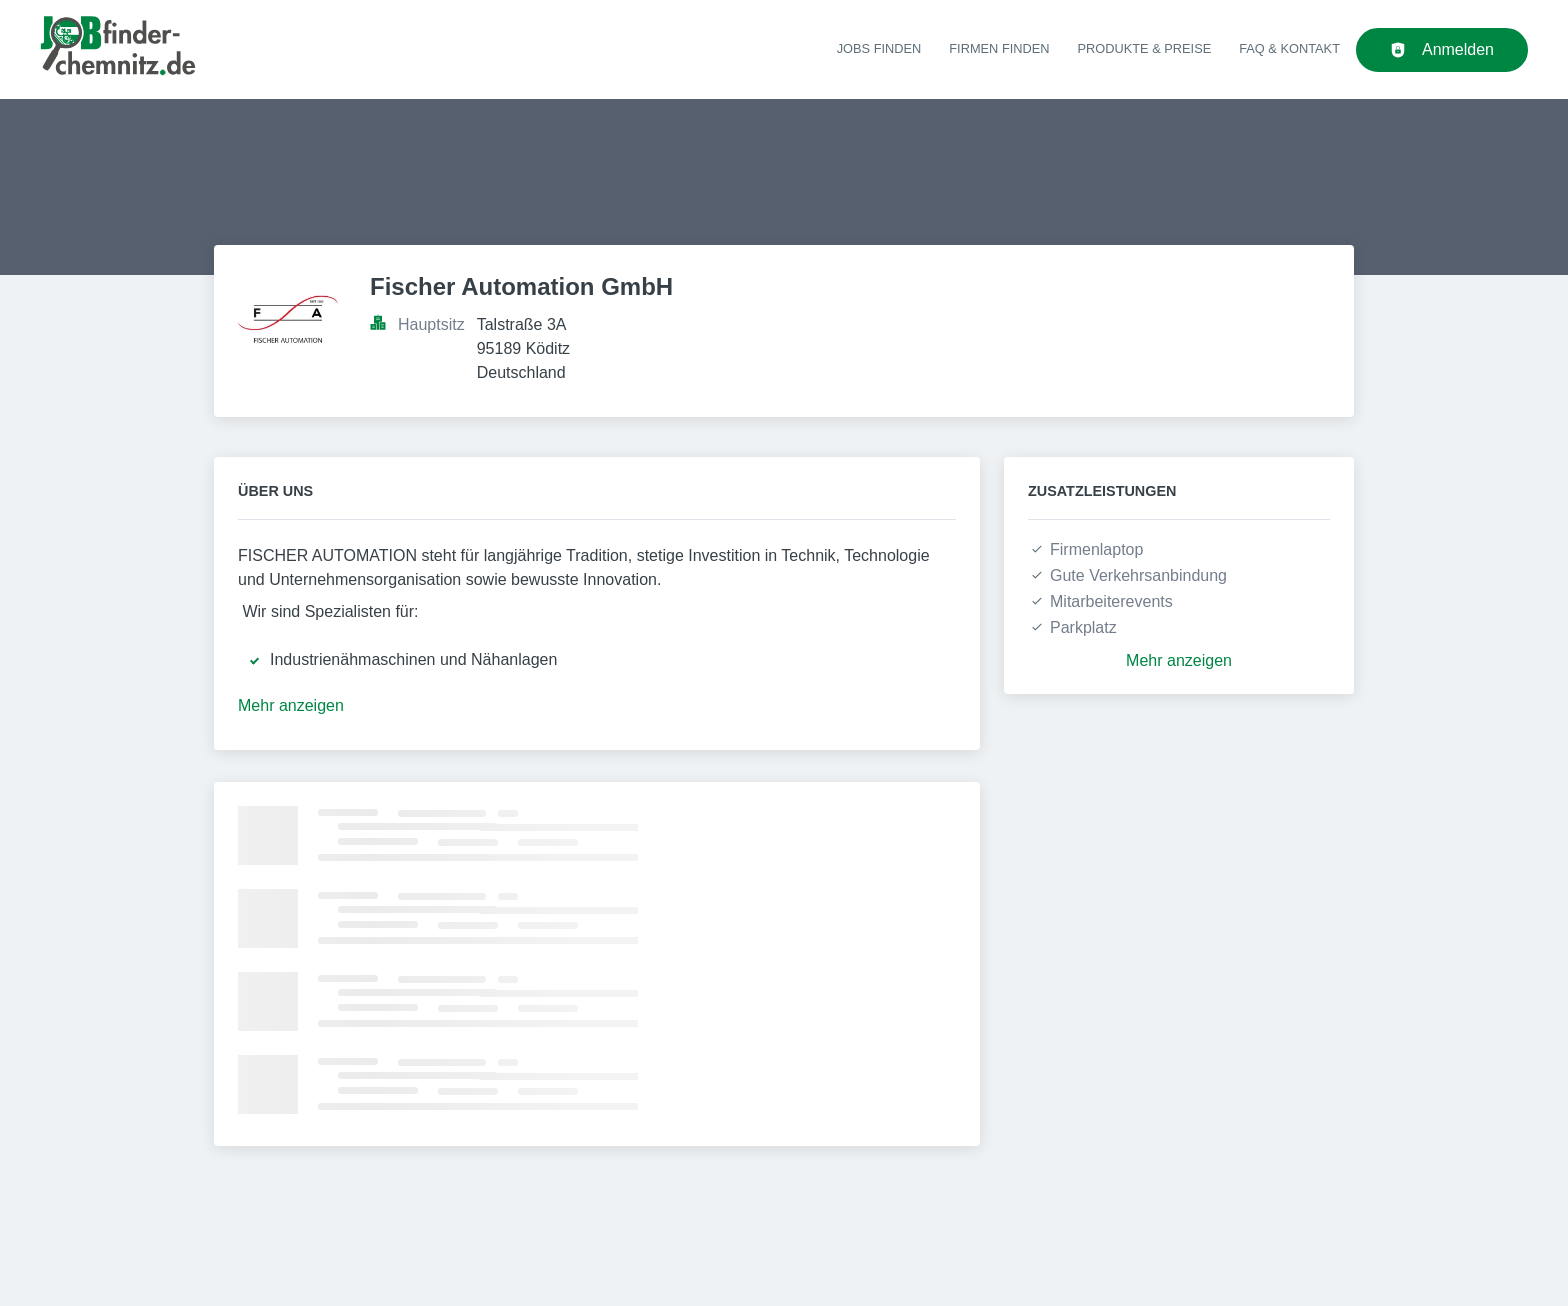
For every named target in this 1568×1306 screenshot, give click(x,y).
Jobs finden (879, 48)
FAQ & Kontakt (1289, 48)
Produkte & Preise (1145, 48)
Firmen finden (999, 48)
